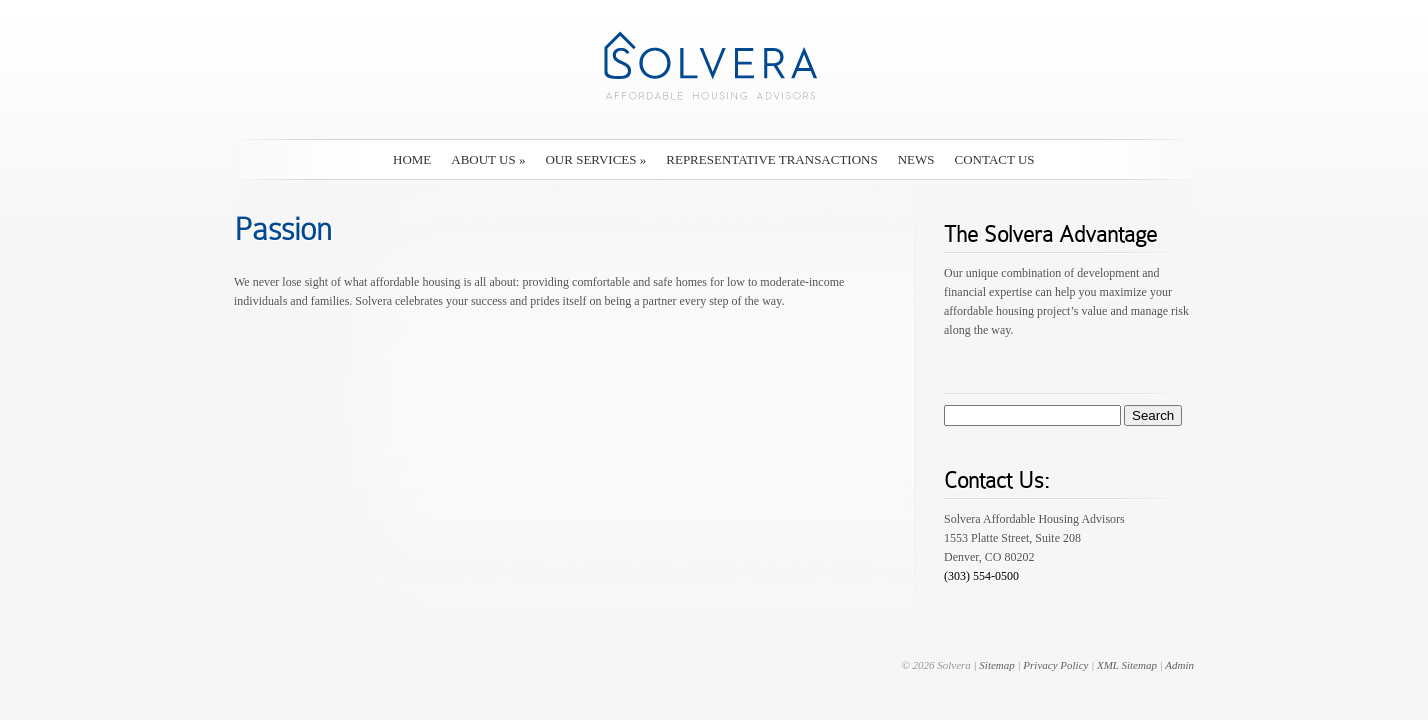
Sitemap (996, 665)
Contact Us (995, 159)
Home (412, 159)
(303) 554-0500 (981, 576)
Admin (1179, 665)
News (916, 159)
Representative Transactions (771, 159)
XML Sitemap (1127, 665)
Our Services (595, 159)
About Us (488, 159)
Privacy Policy (1055, 665)
